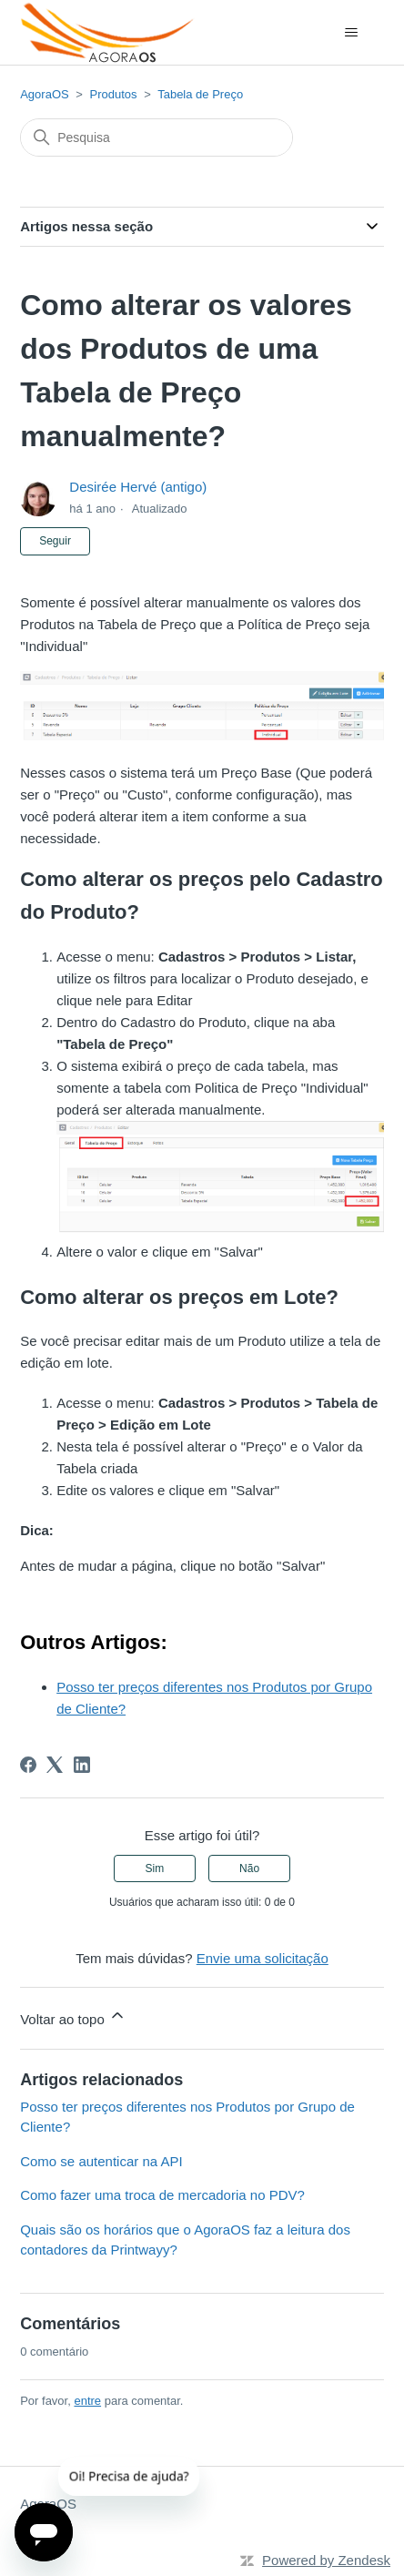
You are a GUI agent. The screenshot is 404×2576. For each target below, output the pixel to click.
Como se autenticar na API (101, 2161)
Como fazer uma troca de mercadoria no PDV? (162, 2195)
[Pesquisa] (156, 137)
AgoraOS (44, 94)
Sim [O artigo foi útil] (155, 1868)
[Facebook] (28, 1764)
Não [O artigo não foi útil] (249, 1868)
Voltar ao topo (73, 2016)
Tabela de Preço (200, 94)
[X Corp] (54, 1764)
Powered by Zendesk (326, 2560)
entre (87, 2401)
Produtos (113, 94)
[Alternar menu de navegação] (351, 32)
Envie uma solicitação (262, 1958)
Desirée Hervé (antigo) (138, 486)
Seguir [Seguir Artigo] (55, 541)
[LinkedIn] (82, 1764)
